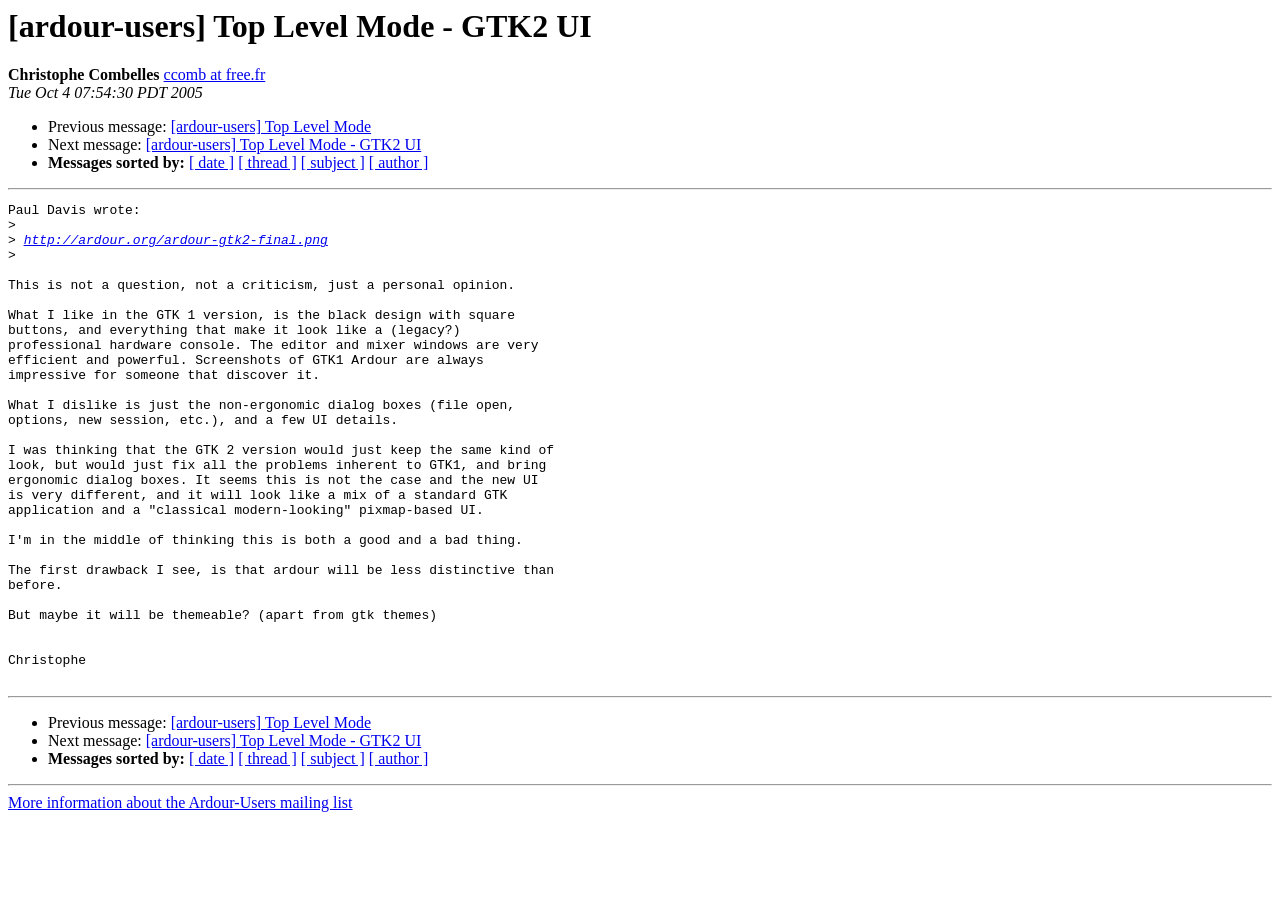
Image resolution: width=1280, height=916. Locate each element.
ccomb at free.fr (215, 74)
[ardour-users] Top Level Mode (271, 126)
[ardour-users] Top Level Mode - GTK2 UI (284, 144)
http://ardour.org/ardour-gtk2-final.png (176, 248)
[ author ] (399, 162)
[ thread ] (267, 162)
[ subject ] (333, 162)
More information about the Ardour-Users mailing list (180, 898)
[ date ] (211, 162)
